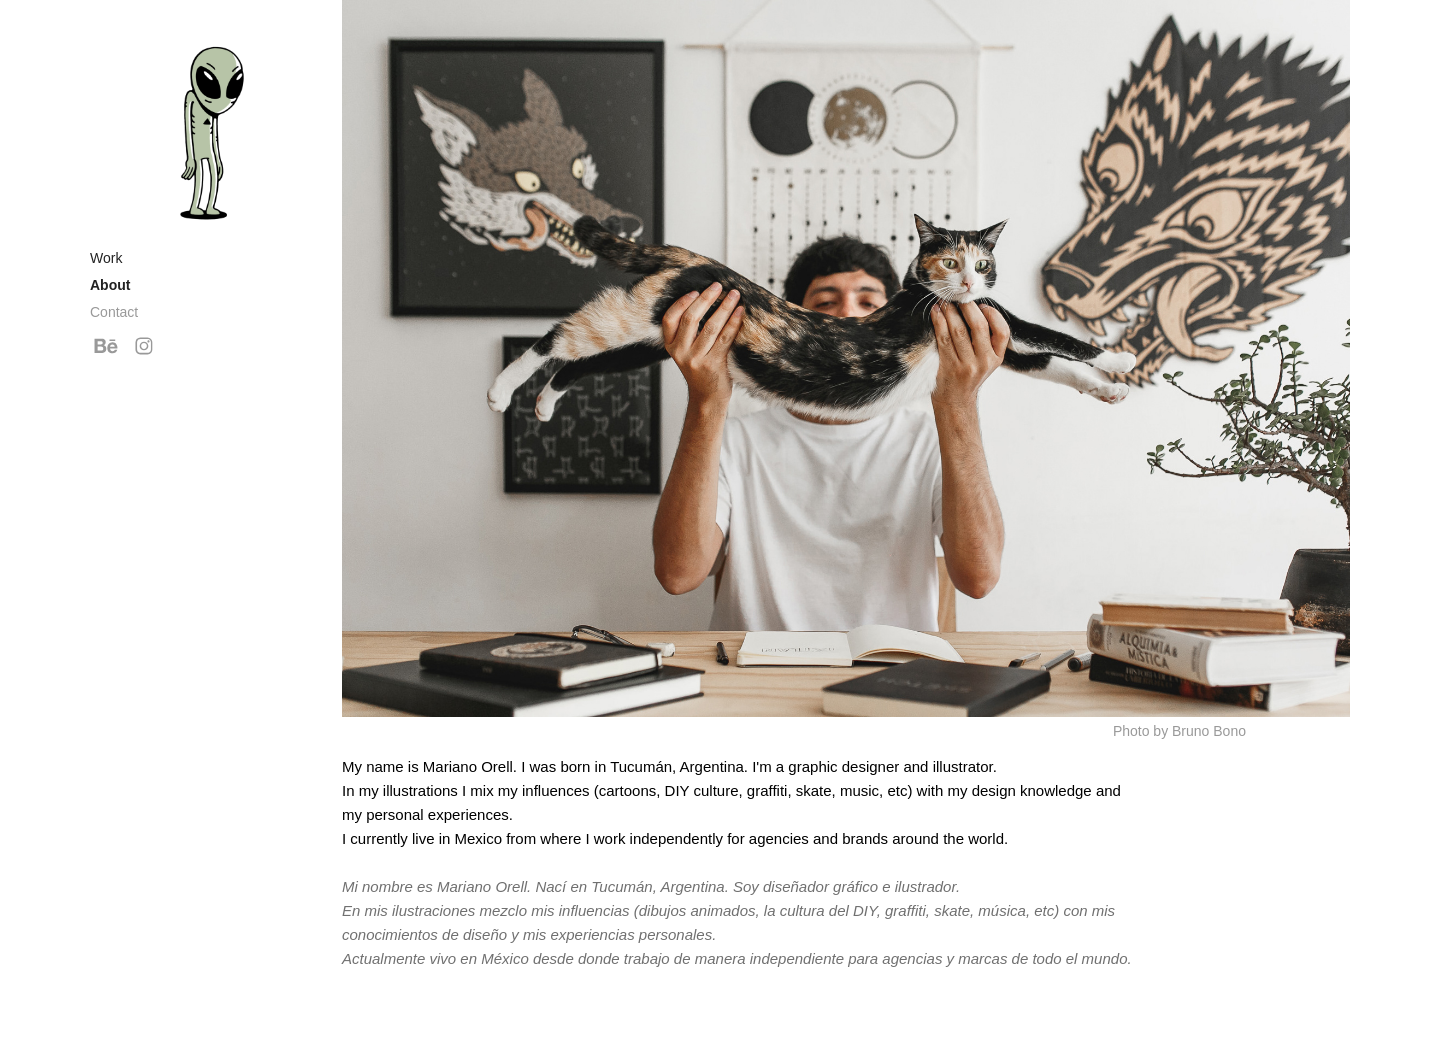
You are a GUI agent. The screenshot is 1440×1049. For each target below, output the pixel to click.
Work (106, 258)
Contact (114, 312)
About (110, 285)
